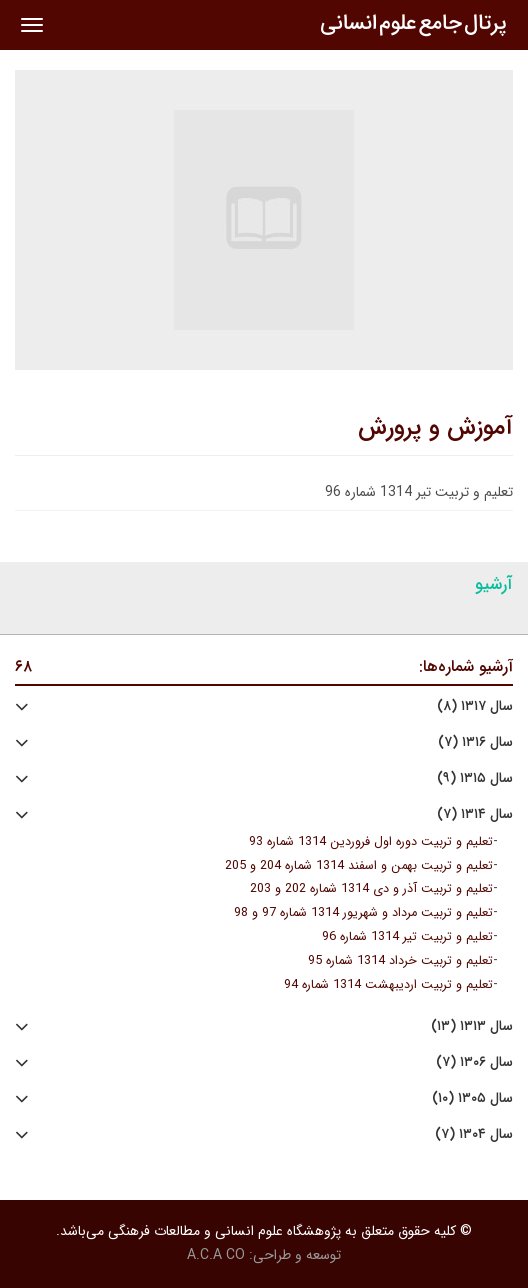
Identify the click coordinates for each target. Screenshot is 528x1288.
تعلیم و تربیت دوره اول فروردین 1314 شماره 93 (371, 842)
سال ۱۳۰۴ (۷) (474, 1134)
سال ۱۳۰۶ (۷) (474, 1062)
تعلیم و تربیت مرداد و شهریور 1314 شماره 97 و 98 (363, 913)
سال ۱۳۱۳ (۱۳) (472, 1026)
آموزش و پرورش (435, 428)
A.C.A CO (216, 1255)
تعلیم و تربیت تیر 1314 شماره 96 (407, 937)
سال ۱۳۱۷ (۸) (475, 706)
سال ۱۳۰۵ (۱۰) (472, 1098)
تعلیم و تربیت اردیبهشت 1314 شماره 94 (388, 985)
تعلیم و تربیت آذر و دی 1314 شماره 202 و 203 (371, 889)
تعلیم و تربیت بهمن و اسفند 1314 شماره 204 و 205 (359, 866)
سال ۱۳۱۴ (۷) (475, 814)
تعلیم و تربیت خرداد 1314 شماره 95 (400, 961)
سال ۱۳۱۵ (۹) (475, 778)
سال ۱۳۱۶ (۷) (475, 742)
